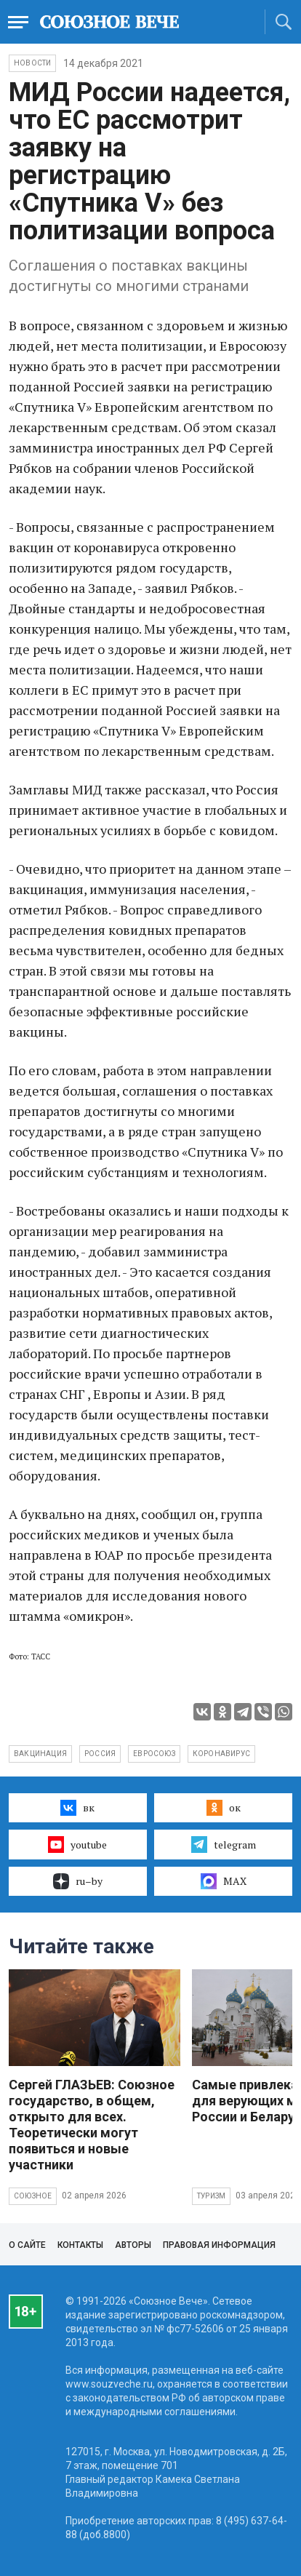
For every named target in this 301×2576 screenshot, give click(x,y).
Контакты (80, 2245)
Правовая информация (219, 2245)
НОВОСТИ (32, 63)
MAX (223, 1881)
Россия (100, 1754)
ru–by (78, 1881)
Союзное (33, 2196)
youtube (77, 1844)
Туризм (211, 2196)
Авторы (133, 2245)
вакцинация (40, 1754)
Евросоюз (154, 1754)
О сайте (27, 2245)
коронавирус (221, 1754)
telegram (223, 1844)
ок (223, 1808)
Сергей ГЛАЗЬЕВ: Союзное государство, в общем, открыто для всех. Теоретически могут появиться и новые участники (91, 2124)
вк (77, 1808)
